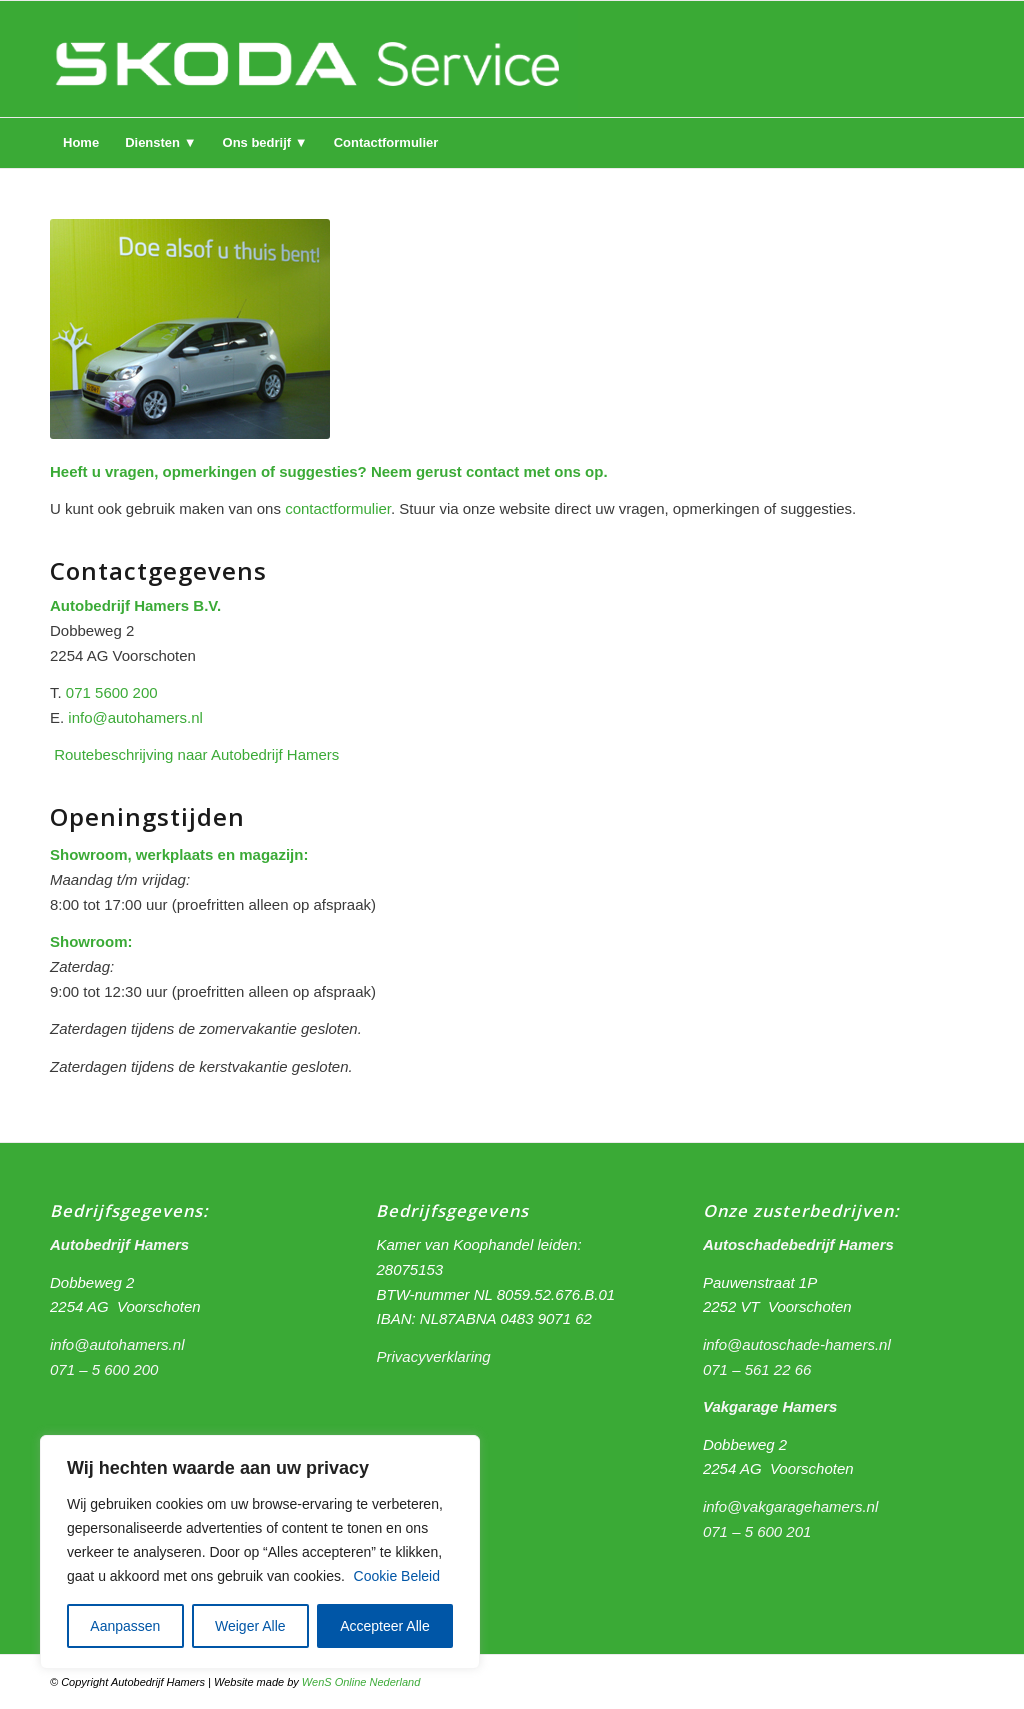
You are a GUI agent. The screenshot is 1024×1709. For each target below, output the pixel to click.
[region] (260, 1552)
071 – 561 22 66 (757, 1369)
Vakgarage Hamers (770, 1406)
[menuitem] (81, 143)
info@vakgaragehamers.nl (790, 1506)
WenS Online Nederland (361, 1682)
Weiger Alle (250, 1626)
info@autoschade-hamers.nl (797, 1344)
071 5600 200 (112, 692)
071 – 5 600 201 (757, 1531)
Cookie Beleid (397, 1576)
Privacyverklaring (433, 1356)
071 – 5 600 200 (104, 1369)
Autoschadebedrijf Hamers (798, 1244)
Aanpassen (125, 1626)
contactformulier (338, 508)
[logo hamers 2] (314, 59)
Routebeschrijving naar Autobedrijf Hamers (196, 754)
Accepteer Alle (385, 1626)
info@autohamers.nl (135, 717)
